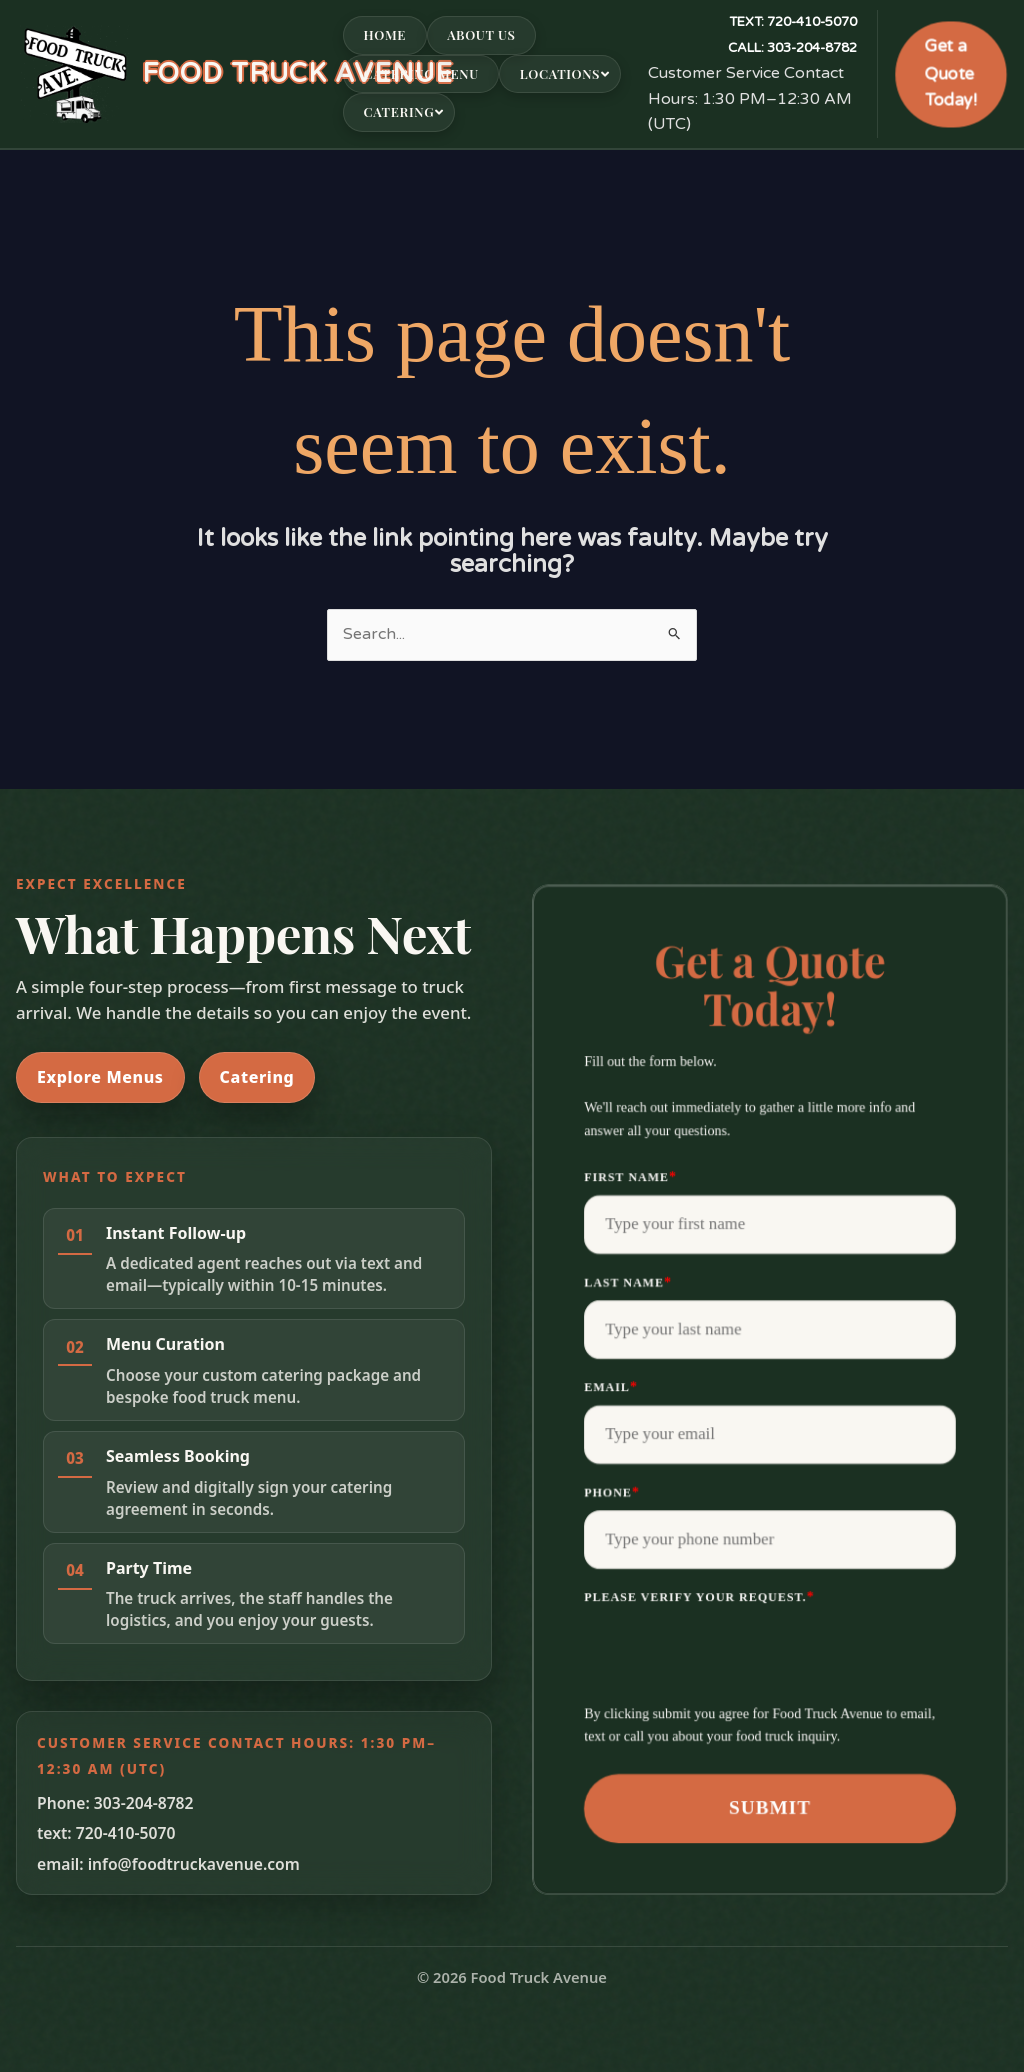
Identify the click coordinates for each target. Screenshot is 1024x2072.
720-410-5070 (793, 22)
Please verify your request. (699, 1596)
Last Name (628, 1281)
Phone (612, 1491)
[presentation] (736, 1654)
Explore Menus (100, 1077)
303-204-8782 (792, 48)
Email (611, 1386)
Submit (770, 1807)
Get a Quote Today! (951, 73)
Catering (257, 1077)
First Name (630, 1176)
